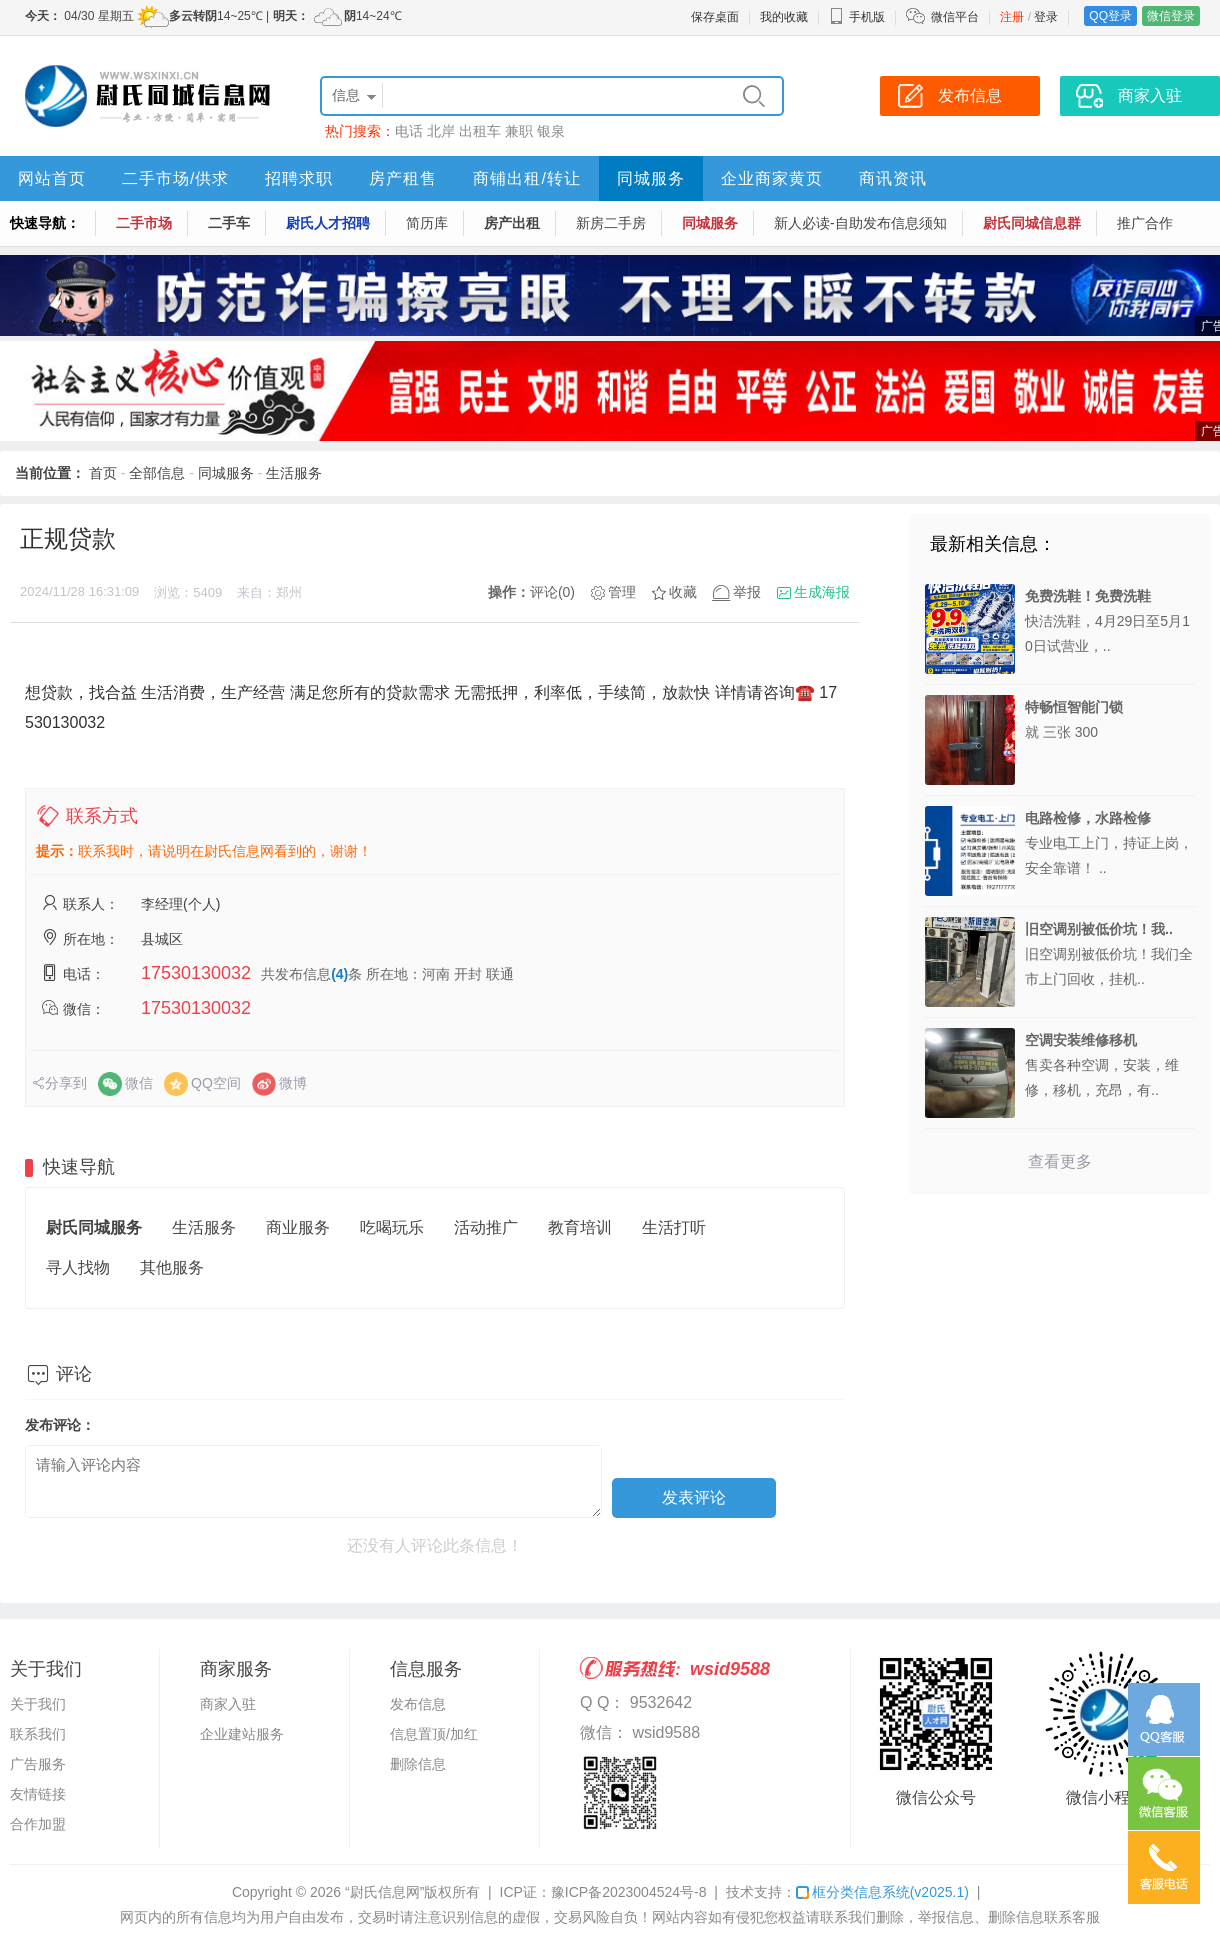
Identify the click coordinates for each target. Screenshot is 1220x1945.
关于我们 (38, 1704)
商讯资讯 (893, 178)
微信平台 (955, 17)
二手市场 (144, 223)
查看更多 (1060, 1161)
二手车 (229, 223)
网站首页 (52, 178)
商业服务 (298, 1227)
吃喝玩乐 (392, 1227)
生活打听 (674, 1227)
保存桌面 (715, 17)
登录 (1046, 17)
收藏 (683, 592)
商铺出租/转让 (526, 178)
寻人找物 (78, 1267)
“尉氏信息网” (384, 1892)
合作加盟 (38, 1824)
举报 (747, 592)
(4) (339, 974)
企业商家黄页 (772, 178)
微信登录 (1171, 16)
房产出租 (512, 223)
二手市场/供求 (175, 178)
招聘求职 (299, 178)
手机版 (857, 17)
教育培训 (580, 1227)
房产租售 (403, 178)
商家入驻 (228, 1704)
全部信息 (157, 473)
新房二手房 (611, 223)
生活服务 (294, 473)
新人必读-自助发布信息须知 (860, 223)
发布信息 (418, 1704)
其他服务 (172, 1267)
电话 (409, 131)
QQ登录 (1110, 16)
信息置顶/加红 (434, 1734)
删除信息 (418, 1764)
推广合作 (1145, 223)
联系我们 (38, 1734)
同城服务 (651, 178)
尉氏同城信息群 (1032, 223)
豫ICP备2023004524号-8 (629, 1892)
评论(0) (552, 592)
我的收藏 (784, 17)
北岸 (441, 131)
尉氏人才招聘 (328, 223)
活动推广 (486, 1227)
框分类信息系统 (882, 1892)
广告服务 (38, 1764)
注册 (1012, 17)
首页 (103, 473)
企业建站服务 (242, 1734)
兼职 (519, 131)
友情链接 (38, 1794)
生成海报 (822, 592)
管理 (622, 592)
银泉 (551, 131)
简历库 (427, 223)
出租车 (480, 131)
